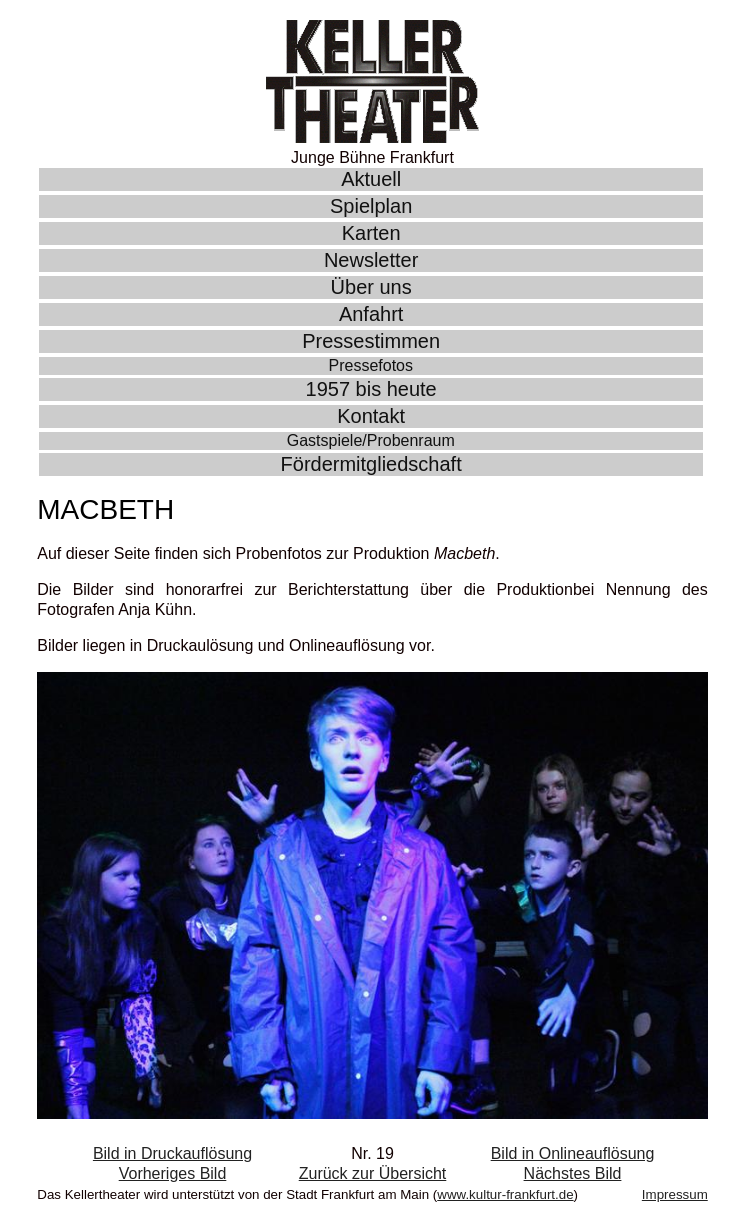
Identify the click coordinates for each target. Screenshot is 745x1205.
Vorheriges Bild (173, 1173)
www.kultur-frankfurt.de (505, 1194)
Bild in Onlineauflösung (573, 1153)
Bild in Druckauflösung (172, 1153)
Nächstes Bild (573, 1173)
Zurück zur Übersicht (373, 1173)
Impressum (675, 1194)
